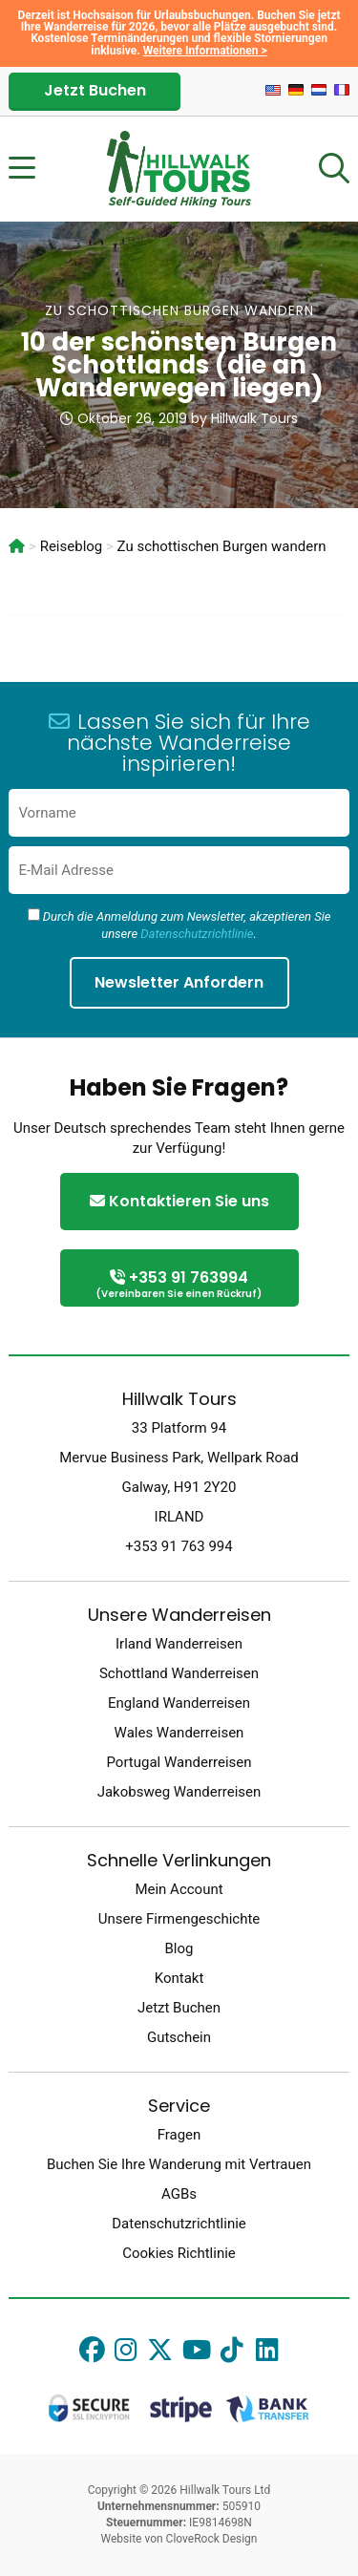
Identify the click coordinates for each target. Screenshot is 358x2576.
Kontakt (179, 1978)
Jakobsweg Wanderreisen (179, 1791)
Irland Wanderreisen (179, 1643)
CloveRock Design (212, 2538)
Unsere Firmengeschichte (179, 1918)
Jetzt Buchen (95, 90)
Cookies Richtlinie (179, 2253)
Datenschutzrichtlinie (196, 933)
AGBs (179, 2194)
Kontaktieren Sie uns (179, 1201)
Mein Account (178, 1889)
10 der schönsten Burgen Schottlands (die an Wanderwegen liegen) (179, 365)
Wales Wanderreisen (179, 1732)
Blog (179, 1948)
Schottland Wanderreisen (179, 1673)
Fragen (179, 2134)
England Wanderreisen (179, 1703)
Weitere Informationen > (205, 50)
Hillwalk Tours (254, 418)
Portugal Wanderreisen (178, 1762)
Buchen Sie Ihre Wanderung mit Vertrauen (179, 2164)
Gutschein (179, 2037)
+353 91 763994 (179, 1285)
